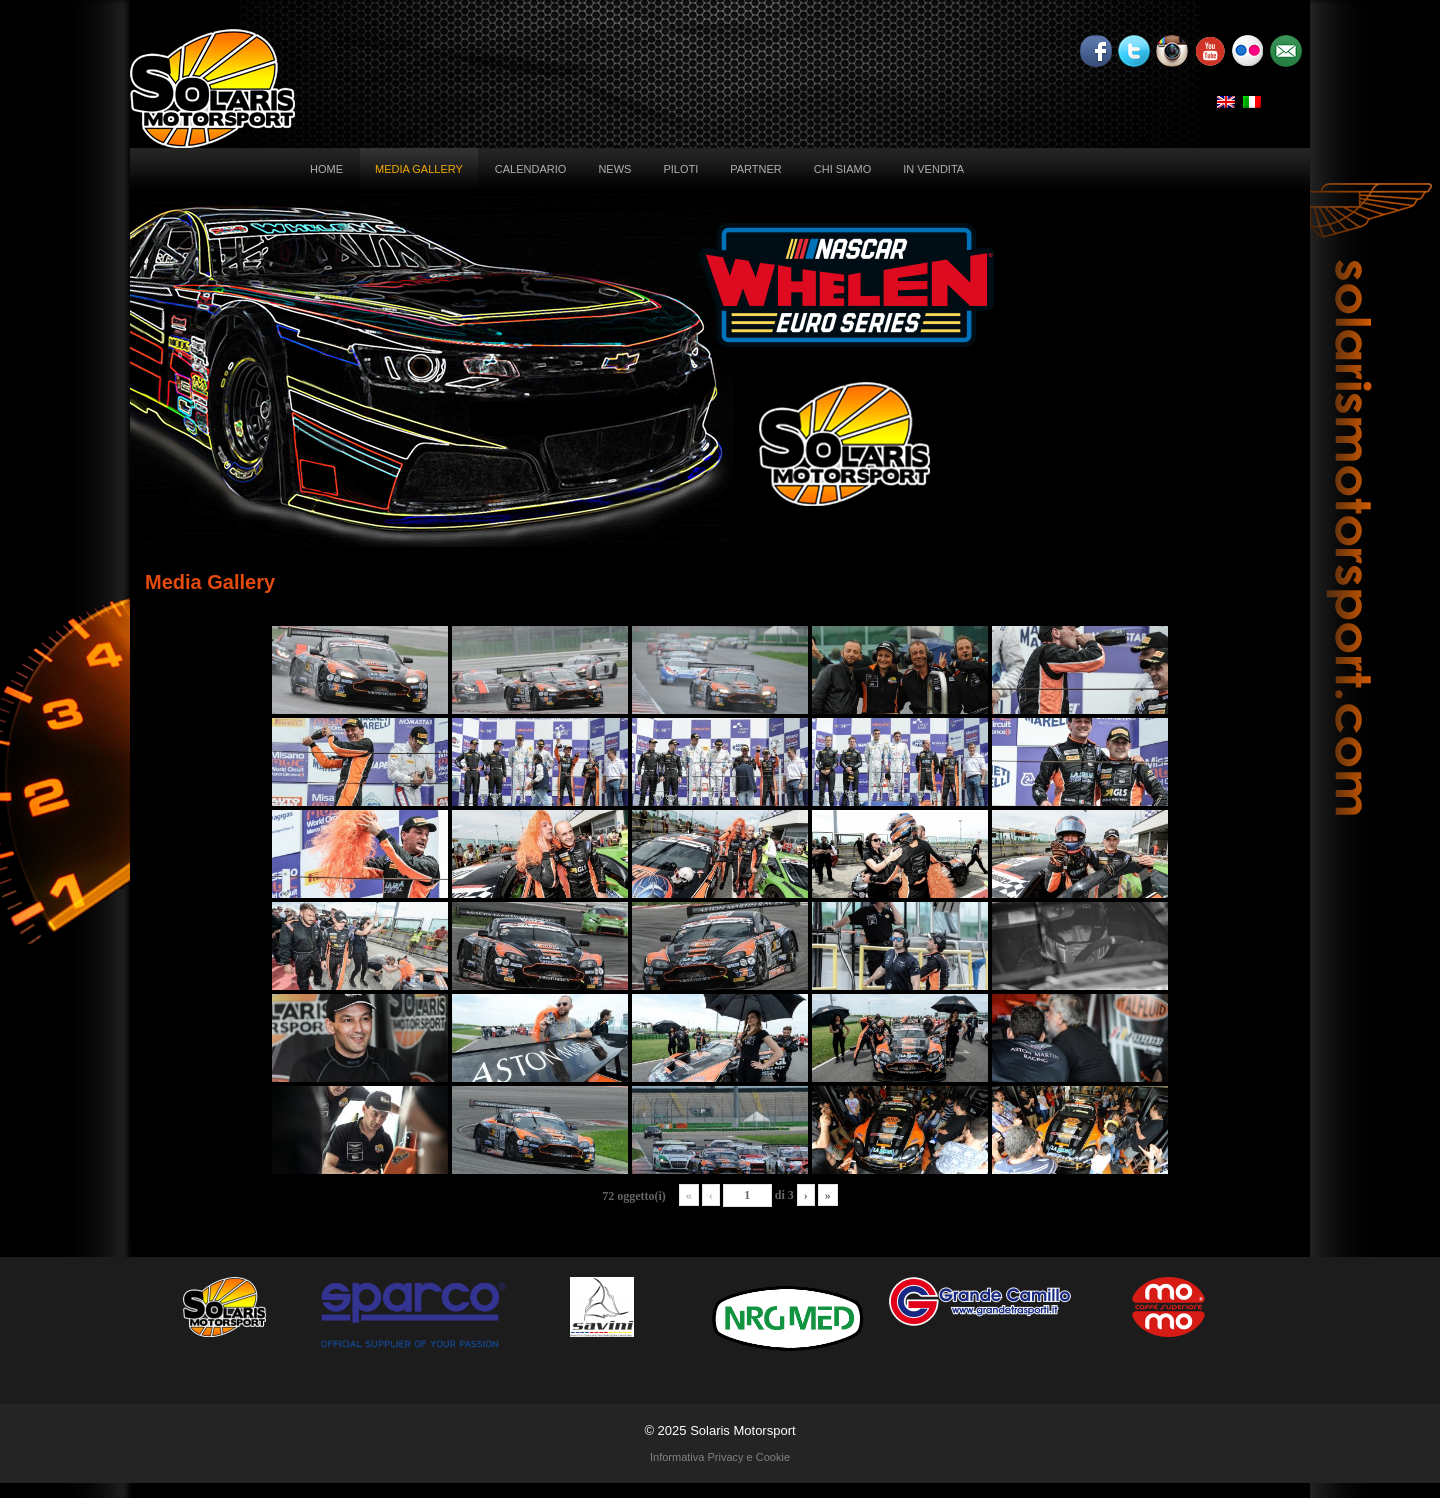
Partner (756, 169)
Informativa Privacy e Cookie (720, 1457)
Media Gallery (419, 169)
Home (326, 169)
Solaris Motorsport (742, 1430)
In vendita (933, 169)
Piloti (680, 169)
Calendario (531, 169)
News (614, 169)
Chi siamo (842, 169)
